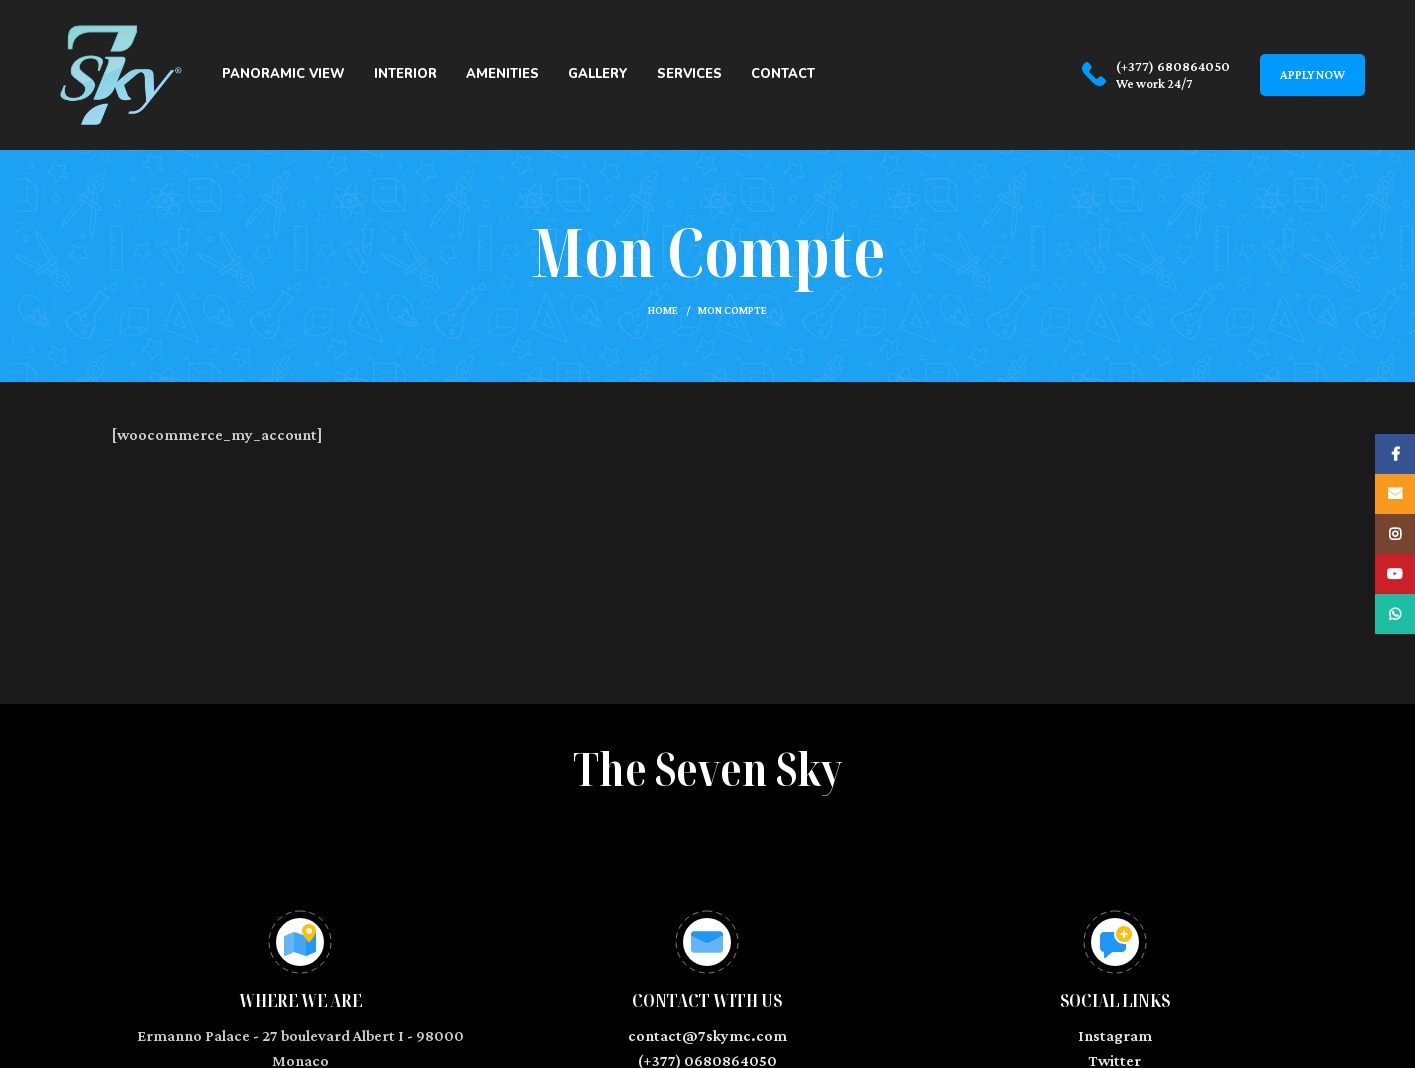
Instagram (1115, 1035)
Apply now (1312, 74)
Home (663, 310)
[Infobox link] (1156, 75)
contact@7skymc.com (707, 1035)
